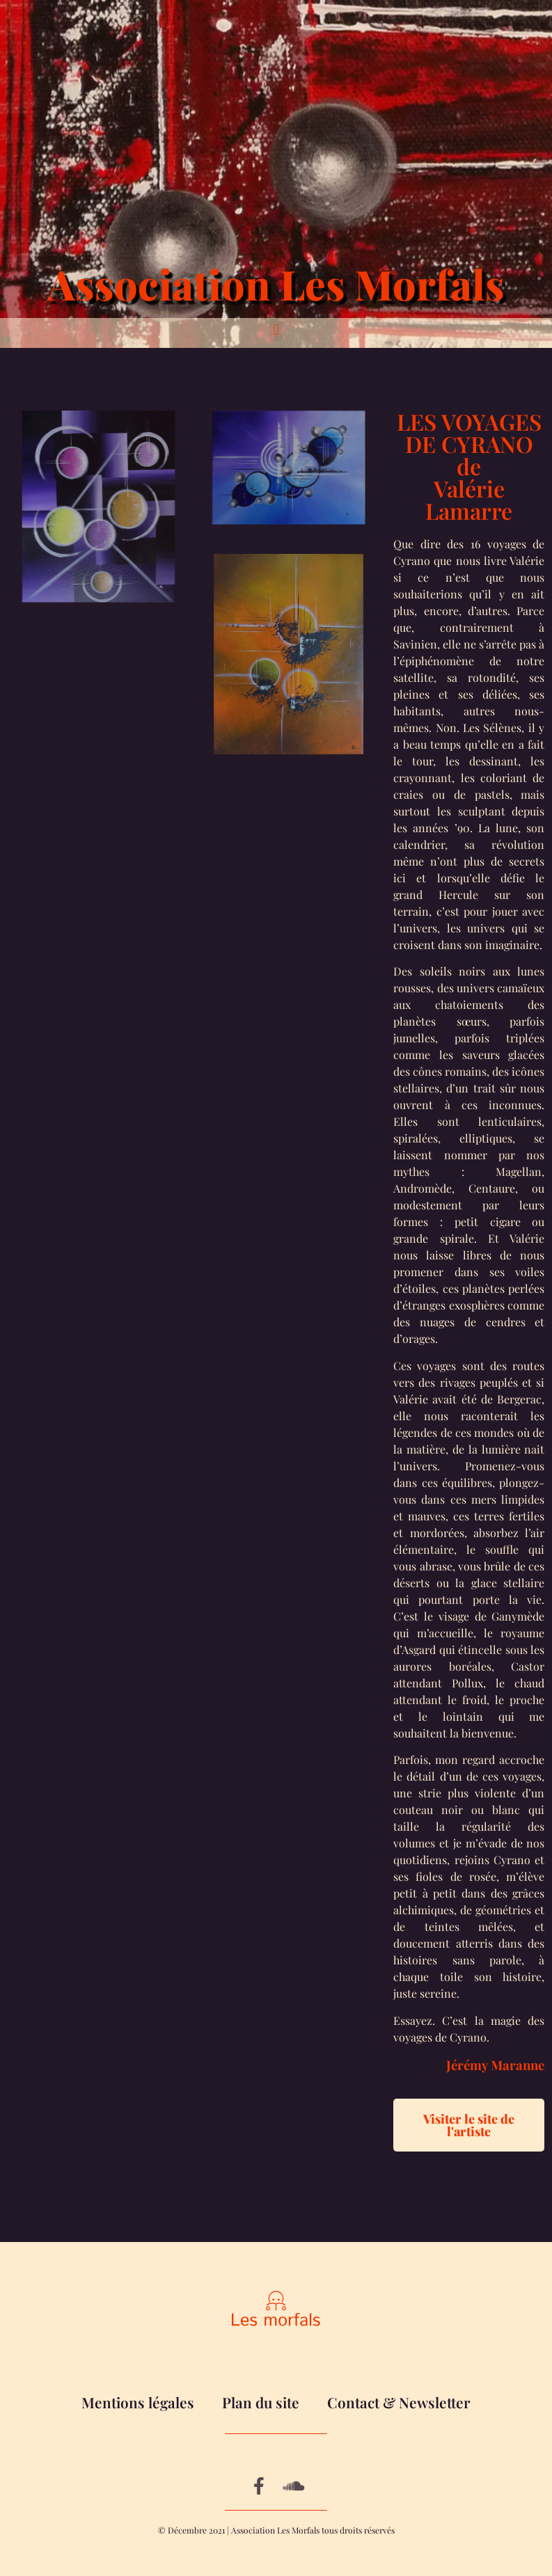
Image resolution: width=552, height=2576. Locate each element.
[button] (276, 329)
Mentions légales (137, 2402)
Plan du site (260, 2402)
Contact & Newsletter (399, 2402)
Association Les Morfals (276, 283)
